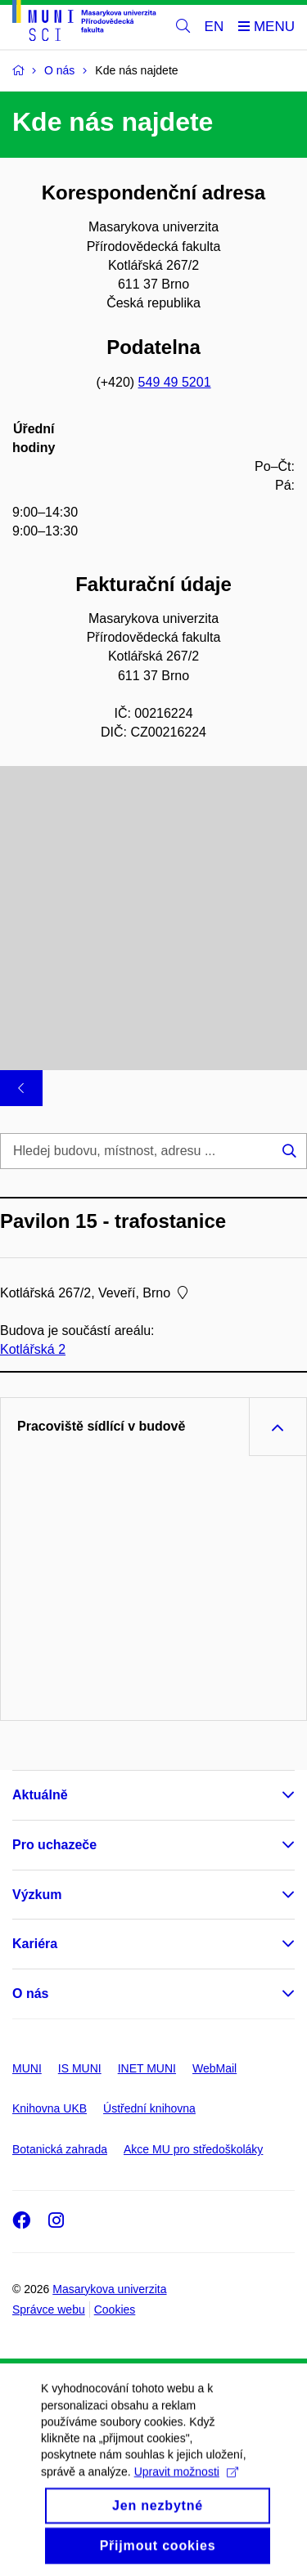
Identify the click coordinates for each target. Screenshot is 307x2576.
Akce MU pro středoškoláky (193, 2149)
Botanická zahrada (59, 2149)
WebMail (214, 2068)
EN (214, 26)
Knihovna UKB (49, 2108)
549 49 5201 (174, 382)
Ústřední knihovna (149, 2108)
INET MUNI (147, 2068)
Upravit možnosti (186, 2495)
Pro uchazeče (54, 1845)
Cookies (115, 2309)
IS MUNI (80, 2068)
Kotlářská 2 (32, 1349)
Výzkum (36, 1895)
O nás (30, 1993)
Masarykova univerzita (109, 2289)
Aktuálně (40, 1795)
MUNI (27, 2068)
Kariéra (34, 1944)
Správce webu (48, 2309)
